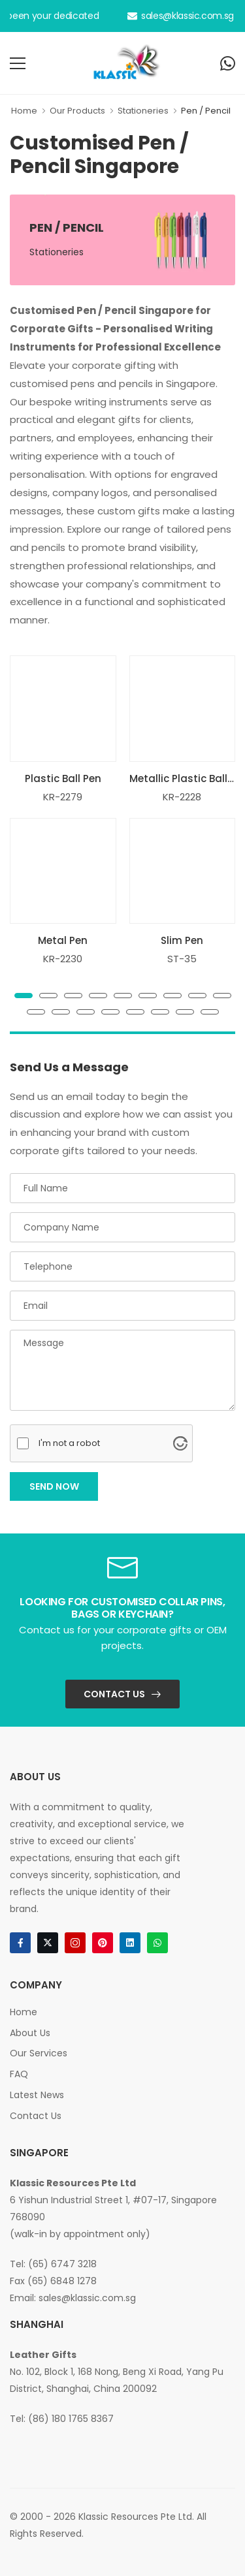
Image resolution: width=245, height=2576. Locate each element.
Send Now (54, 1486)
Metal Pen (63, 940)
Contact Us (114, 1694)
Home (24, 110)
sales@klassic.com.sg (180, 15)
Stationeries (143, 110)
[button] (23, 995)
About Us (30, 2032)
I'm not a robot (69, 1443)
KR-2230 (62, 959)
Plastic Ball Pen (63, 778)
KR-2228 (182, 797)
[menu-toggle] (17, 63)
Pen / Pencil (206, 110)
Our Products (77, 110)
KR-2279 (62, 797)
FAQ (19, 2074)
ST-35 (182, 959)
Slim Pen (182, 940)
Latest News (37, 2094)
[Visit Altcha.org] (180, 1443)
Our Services (38, 2053)
